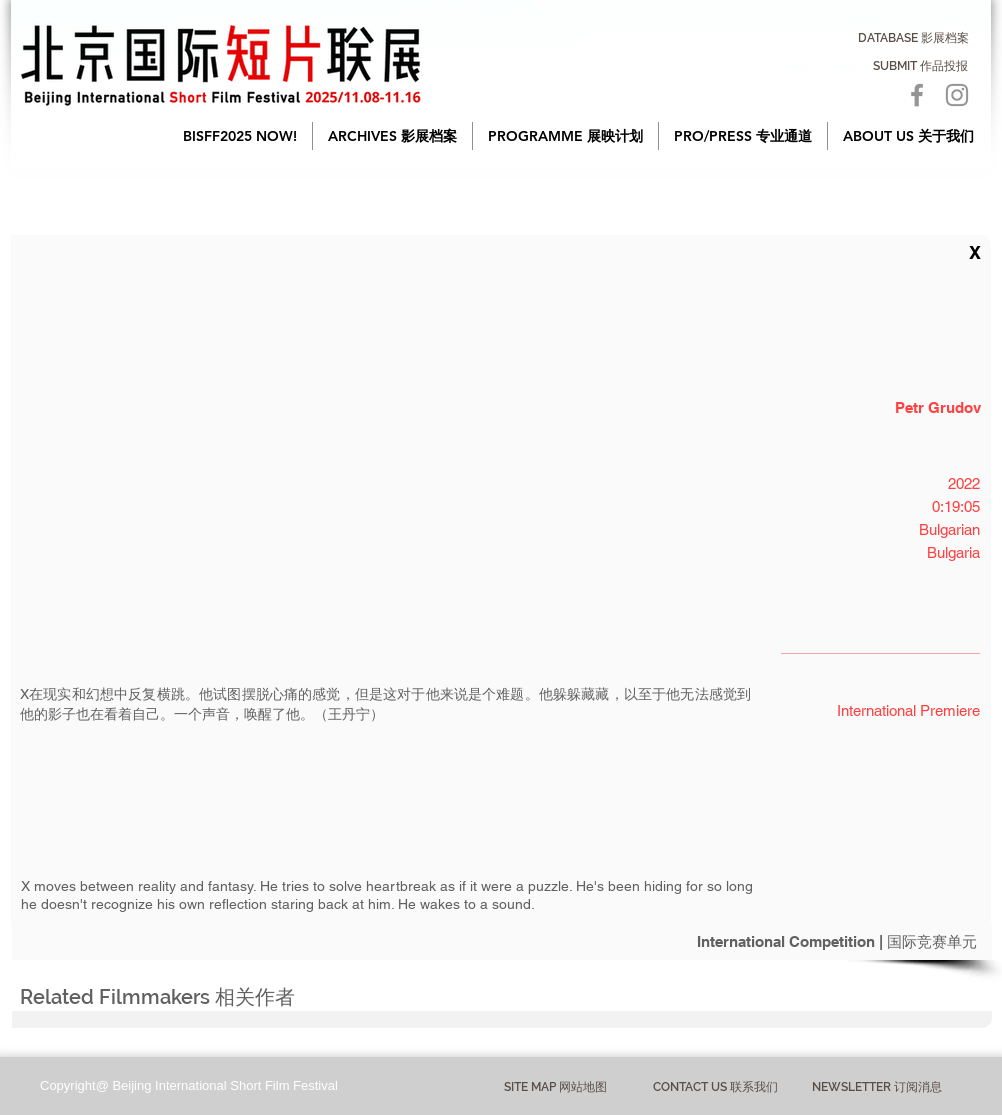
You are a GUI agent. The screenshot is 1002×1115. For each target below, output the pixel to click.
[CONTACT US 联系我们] (715, 1087)
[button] (392, 136)
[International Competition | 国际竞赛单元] (502, 941)
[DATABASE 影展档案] (913, 38)
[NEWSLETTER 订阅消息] (876, 1087)
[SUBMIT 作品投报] (920, 66)
